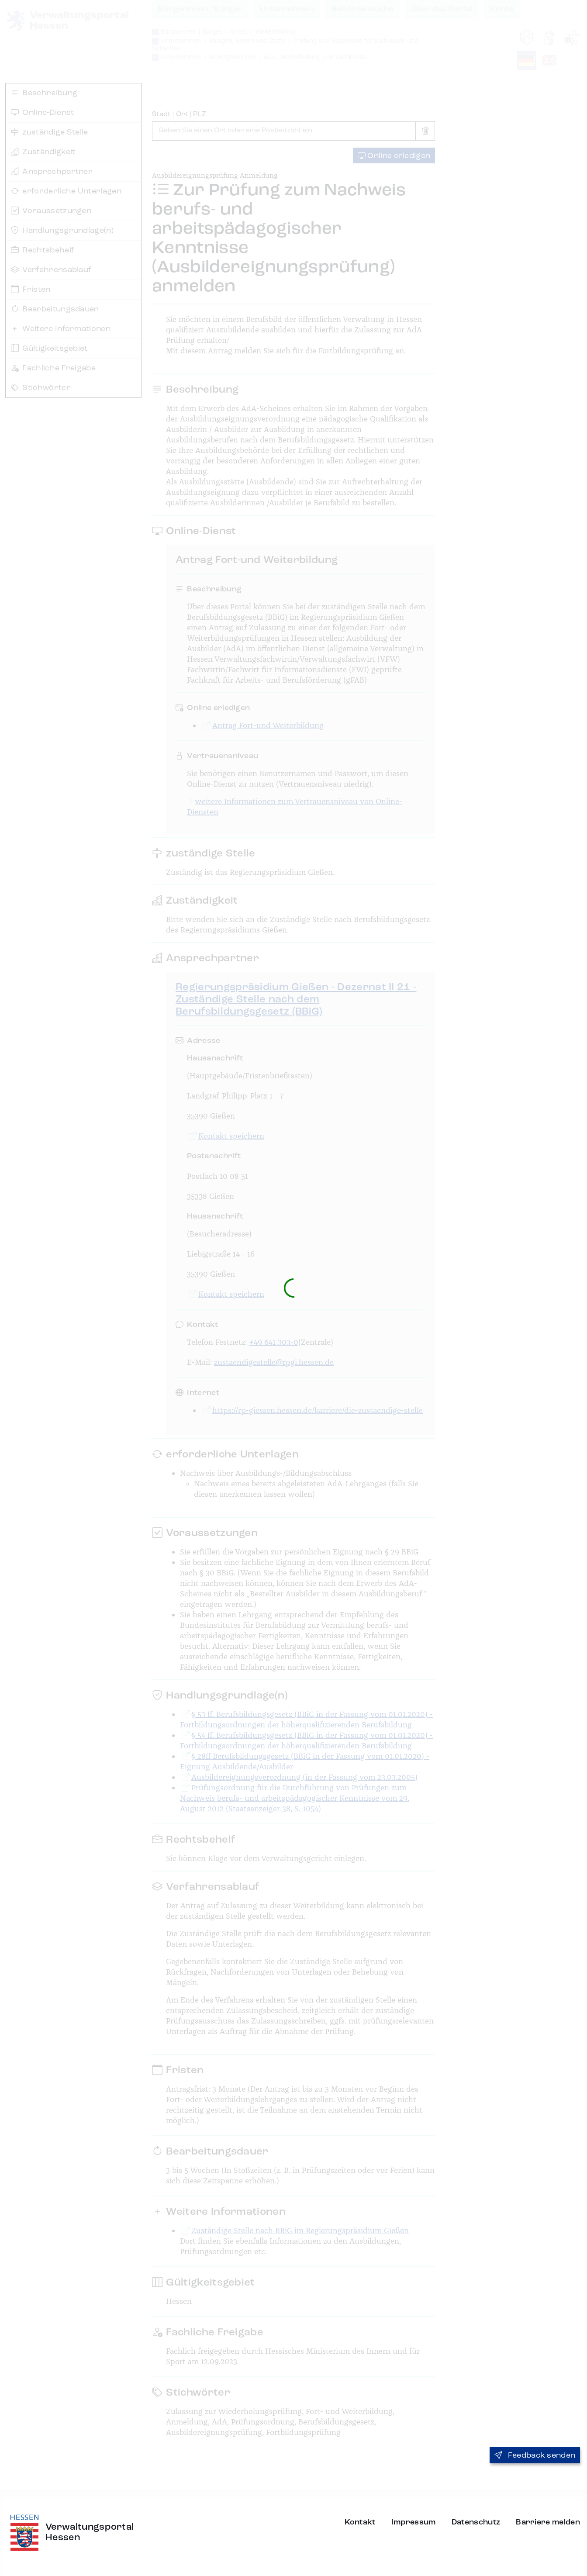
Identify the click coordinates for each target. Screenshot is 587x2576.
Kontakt (360, 2522)
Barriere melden (548, 2522)
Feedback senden (534, 2455)
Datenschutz (476, 2522)
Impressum (413, 2522)
